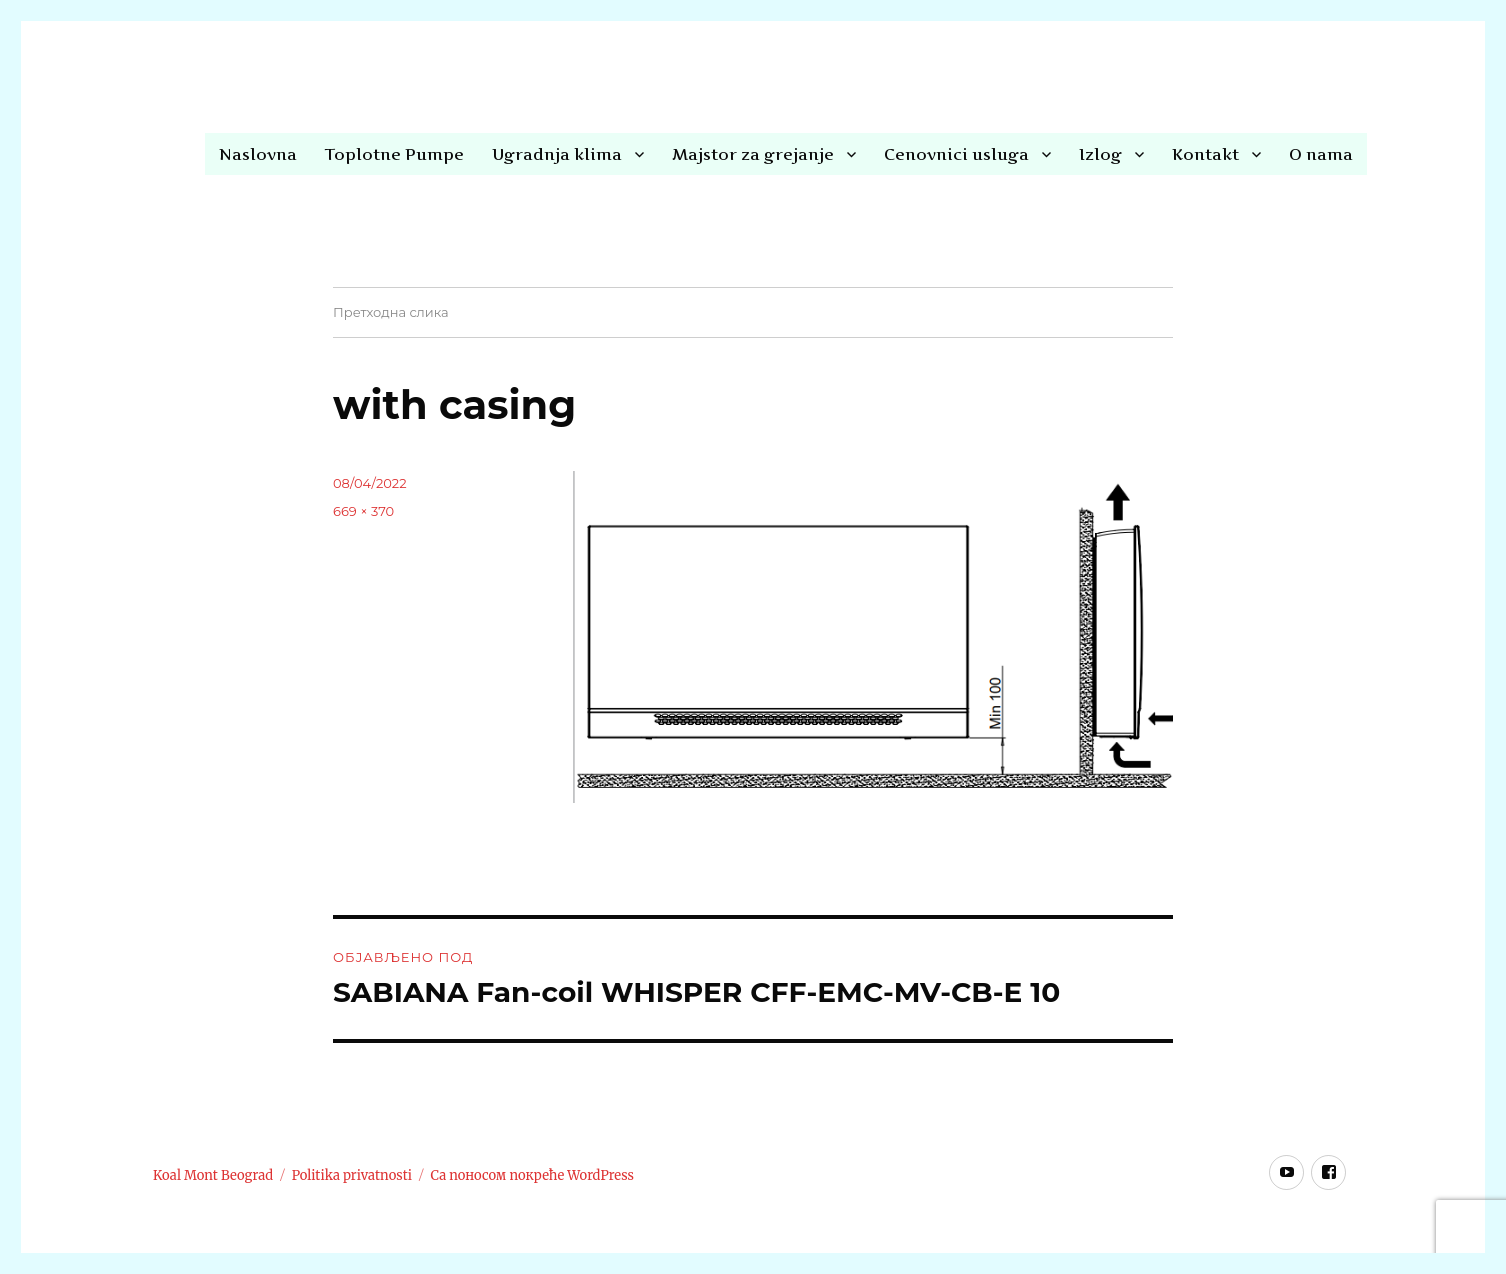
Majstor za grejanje (753, 154)
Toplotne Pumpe (394, 154)
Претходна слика (391, 312)
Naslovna (258, 154)
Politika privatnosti (352, 1175)
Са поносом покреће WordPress (532, 1175)
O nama (1321, 154)
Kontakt (1205, 154)
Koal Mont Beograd (213, 1175)
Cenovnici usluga (956, 154)
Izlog (1100, 154)
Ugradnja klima (557, 154)
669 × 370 (363, 511)
